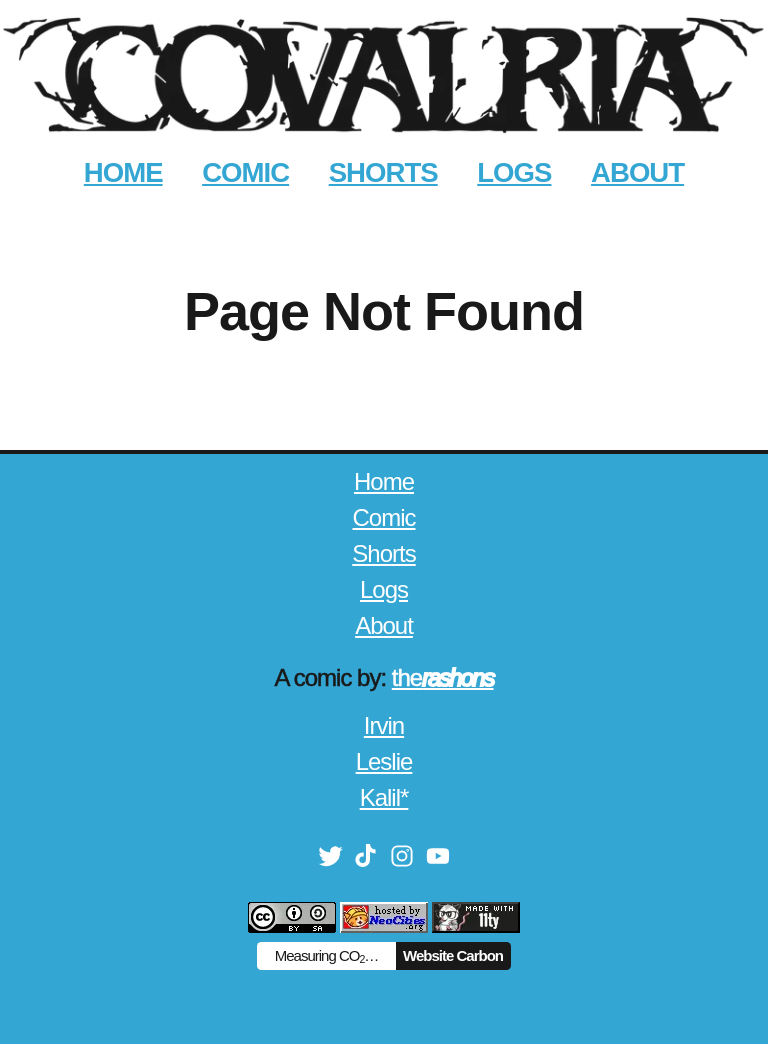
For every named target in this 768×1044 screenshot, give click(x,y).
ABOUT (637, 172)
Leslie (384, 761)
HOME (123, 172)
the (443, 677)
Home (384, 481)
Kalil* (384, 797)
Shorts (383, 553)
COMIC (245, 172)
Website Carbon (453, 955)
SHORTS (383, 172)
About (384, 625)
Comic (383, 517)
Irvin (384, 725)
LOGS (514, 172)
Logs (384, 589)
